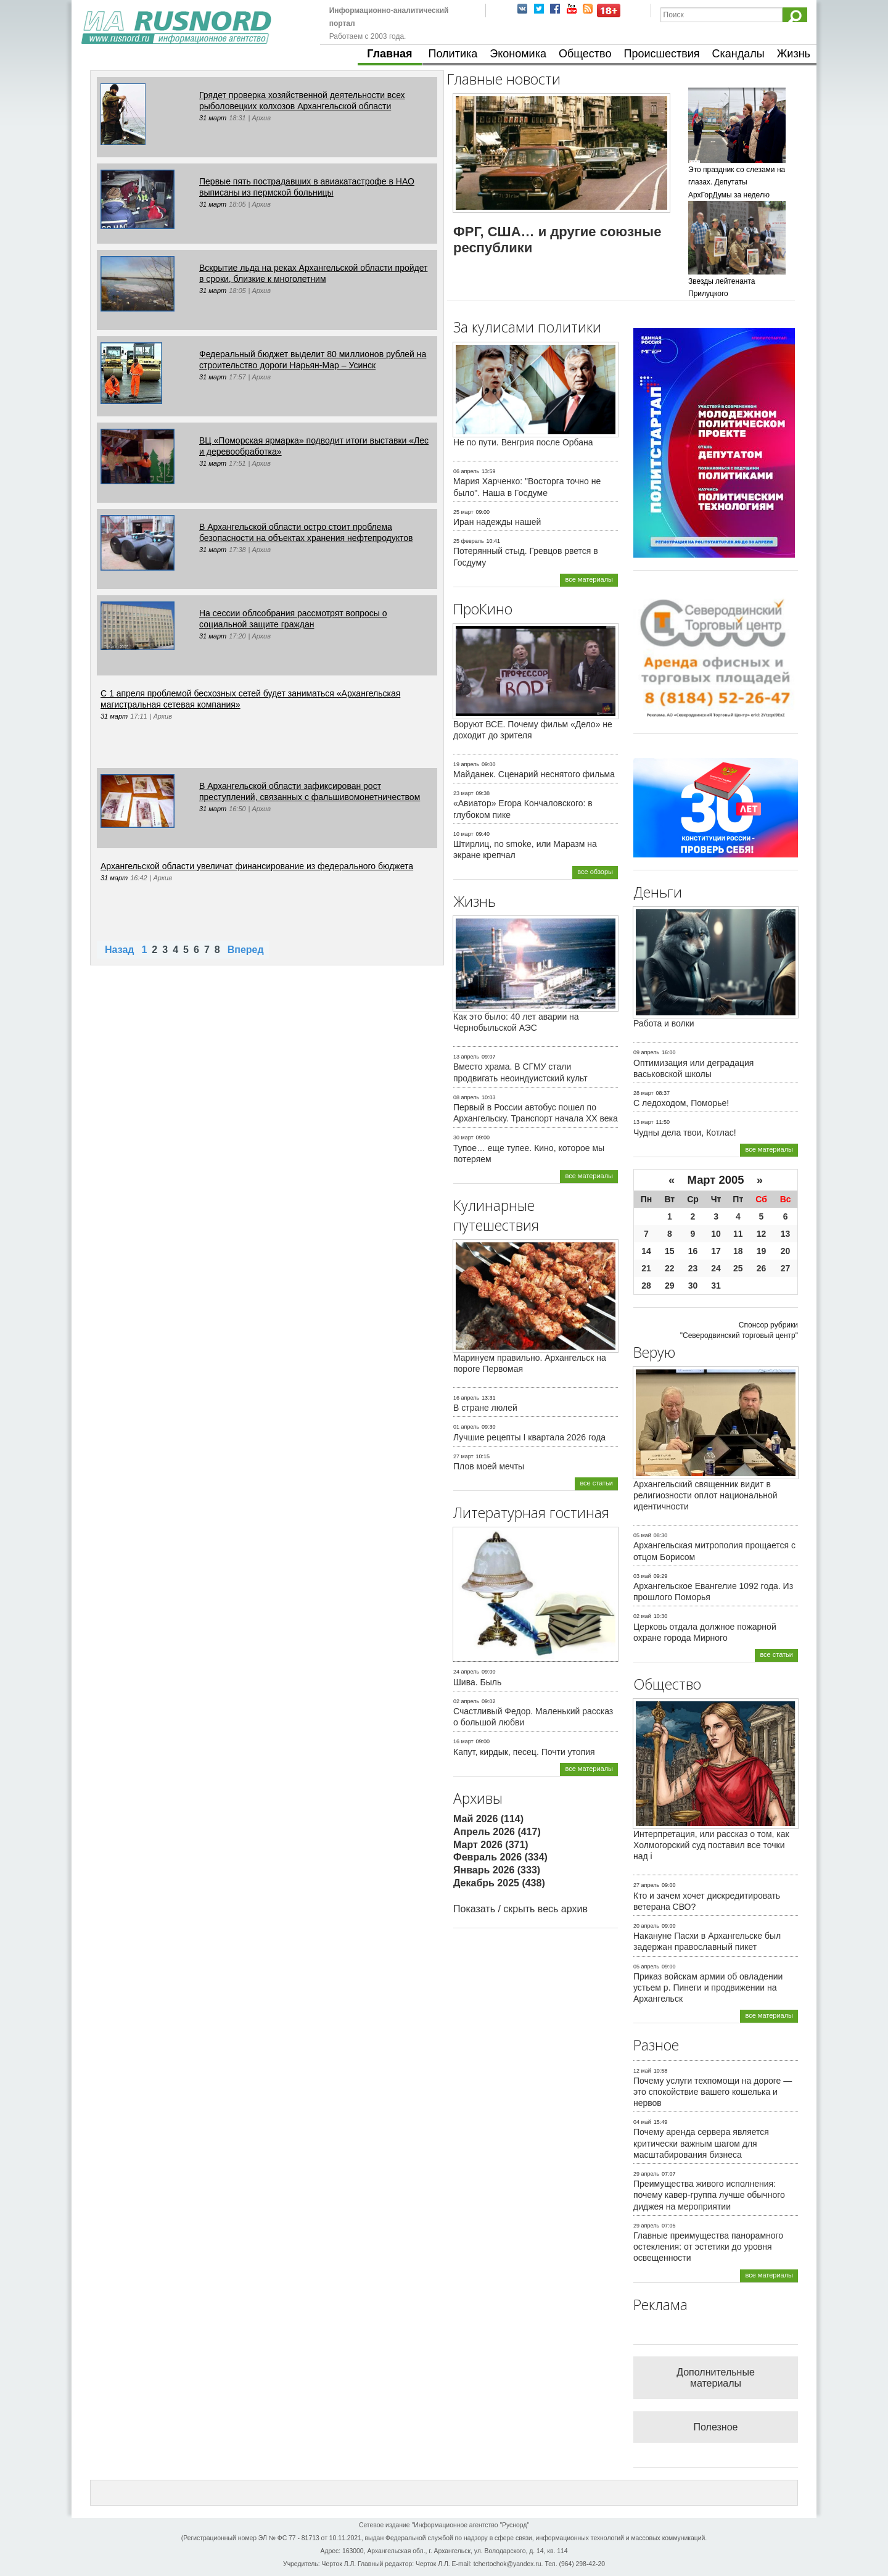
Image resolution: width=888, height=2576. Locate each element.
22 (670, 1268)
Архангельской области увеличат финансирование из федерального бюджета (257, 866)
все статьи (596, 1483)
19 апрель (466, 764)
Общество (585, 53)
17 (716, 1251)
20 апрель (646, 1926)
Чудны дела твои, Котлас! (684, 1132)
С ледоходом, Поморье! (681, 1103)
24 (716, 1268)
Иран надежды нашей (497, 522)
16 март (463, 1741)
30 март (463, 1137)
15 (670, 1251)
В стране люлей (485, 1408)
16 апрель (466, 1398)
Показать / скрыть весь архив (520, 1909)
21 (646, 1268)
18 (738, 1251)
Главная (389, 53)
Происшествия (661, 53)
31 (716, 1285)
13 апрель (466, 1057)
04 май (642, 2122)
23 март (463, 793)
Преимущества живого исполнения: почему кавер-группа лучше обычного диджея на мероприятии (709, 2195)
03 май (642, 1576)
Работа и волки (663, 1023)
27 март (463, 1456)
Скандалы (738, 53)
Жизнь (793, 53)
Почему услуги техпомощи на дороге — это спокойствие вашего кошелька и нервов (712, 2092)
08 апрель (466, 1097)
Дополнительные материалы (715, 2377)
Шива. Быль (477, 1682)
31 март (212, 118)
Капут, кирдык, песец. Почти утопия (524, 1752)
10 (716, 1234)
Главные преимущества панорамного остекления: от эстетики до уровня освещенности (708, 2247)
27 (786, 1268)
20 (786, 1251)
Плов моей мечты (488, 1466)
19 (762, 1251)
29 (670, 1285)
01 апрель (466, 1427)
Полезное (716, 2427)
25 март (463, 512)
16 (693, 1251)
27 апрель (646, 1885)
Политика (453, 53)
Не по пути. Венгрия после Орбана (523, 442)
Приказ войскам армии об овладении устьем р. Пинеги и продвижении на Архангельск (708, 1987)
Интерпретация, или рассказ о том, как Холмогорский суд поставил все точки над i (711, 1845)
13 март (643, 1122)
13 (786, 1234)
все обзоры (595, 871)
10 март (463, 834)
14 (646, 1251)
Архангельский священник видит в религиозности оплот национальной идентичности (705, 1495)
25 (738, 1268)
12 (762, 1234)
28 (646, 1285)
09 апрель (646, 1052)
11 (738, 1234)
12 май (642, 2071)
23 (693, 1268)
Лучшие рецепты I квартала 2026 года (529, 1437)
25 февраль (468, 541)
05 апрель (646, 1966)
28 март (643, 1093)
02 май (642, 1616)
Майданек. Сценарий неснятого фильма (534, 774)
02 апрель (466, 1701)
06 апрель (466, 471)
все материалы (589, 579)
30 (693, 1285)
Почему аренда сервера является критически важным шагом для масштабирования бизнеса (701, 2143)
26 (762, 1268)
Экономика (518, 53)
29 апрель (646, 2174)
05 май (642, 1535)
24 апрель (466, 1672)
